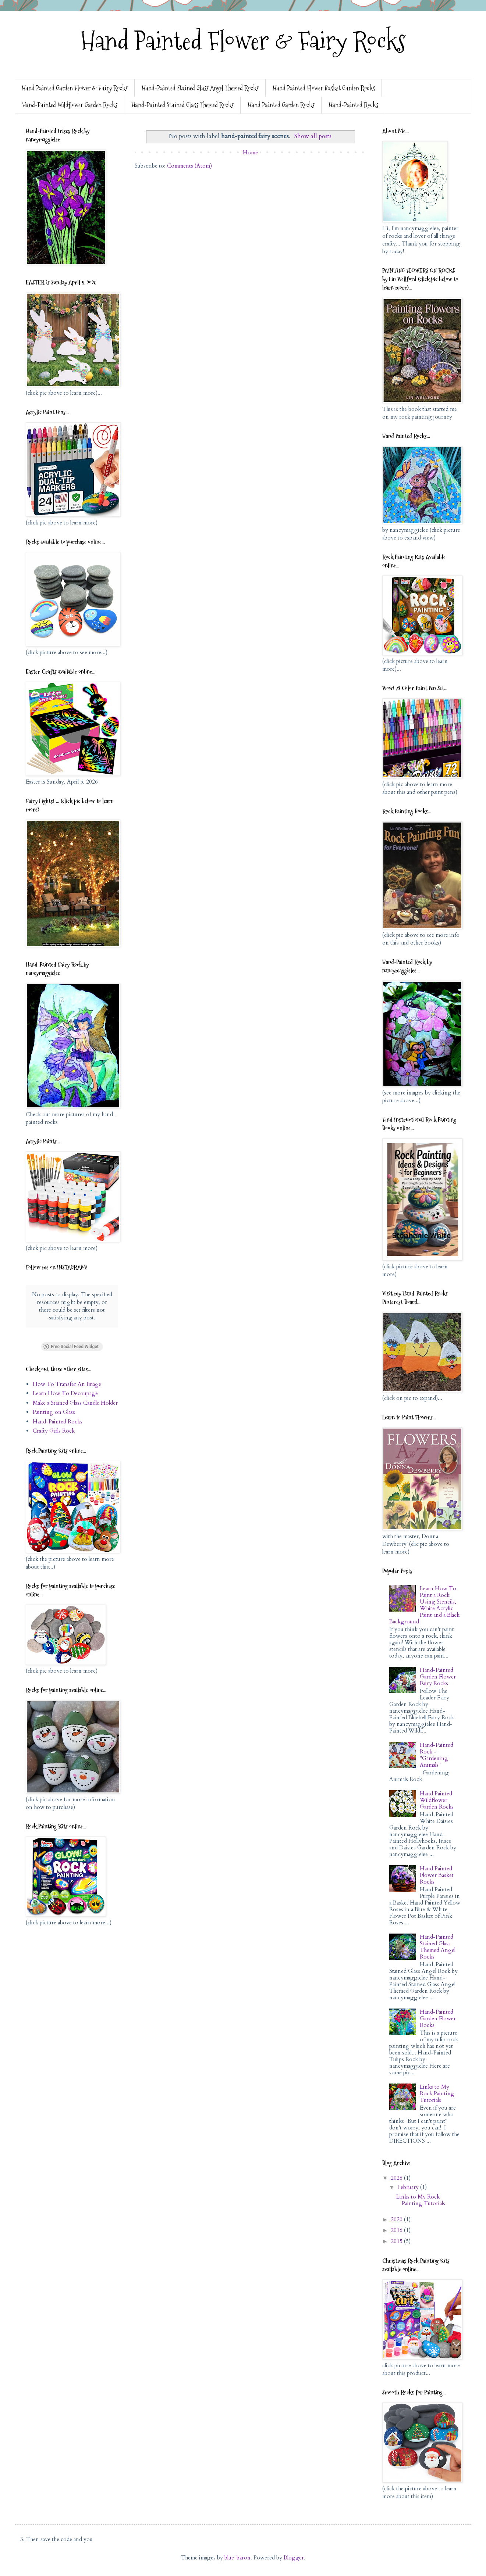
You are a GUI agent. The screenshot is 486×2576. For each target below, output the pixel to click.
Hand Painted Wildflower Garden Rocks (437, 1800)
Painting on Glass (54, 1412)
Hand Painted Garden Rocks (281, 105)
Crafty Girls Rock (54, 1430)
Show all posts (312, 136)
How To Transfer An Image (67, 1384)
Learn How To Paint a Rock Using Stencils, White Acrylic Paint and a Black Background (424, 1605)
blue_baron (237, 2557)
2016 (397, 2230)
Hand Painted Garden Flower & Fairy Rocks (75, 88)
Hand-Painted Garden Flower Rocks (438, 2018)
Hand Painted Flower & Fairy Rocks (243, 40)
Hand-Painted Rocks (353, 105)
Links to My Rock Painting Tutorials (437, 2093)
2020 (397, 2219)
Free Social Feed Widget (70, 1347)
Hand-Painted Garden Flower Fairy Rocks (438, 1676)
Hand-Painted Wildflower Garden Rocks (69, 105)
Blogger (294, 2557)
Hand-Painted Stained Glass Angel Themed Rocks (200, 88)
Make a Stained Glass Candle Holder (75, 1403)
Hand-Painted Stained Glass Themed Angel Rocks (437, 1946)
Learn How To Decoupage (65, 1393)
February (408, 2187)
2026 (397, 2178)
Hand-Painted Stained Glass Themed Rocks (182, 105)
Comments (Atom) (189, 165)
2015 (397, 2241)
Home (250, 152)
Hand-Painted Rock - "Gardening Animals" (436, 1755)
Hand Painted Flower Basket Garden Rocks (324, 88)
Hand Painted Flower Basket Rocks (437, 1875)
